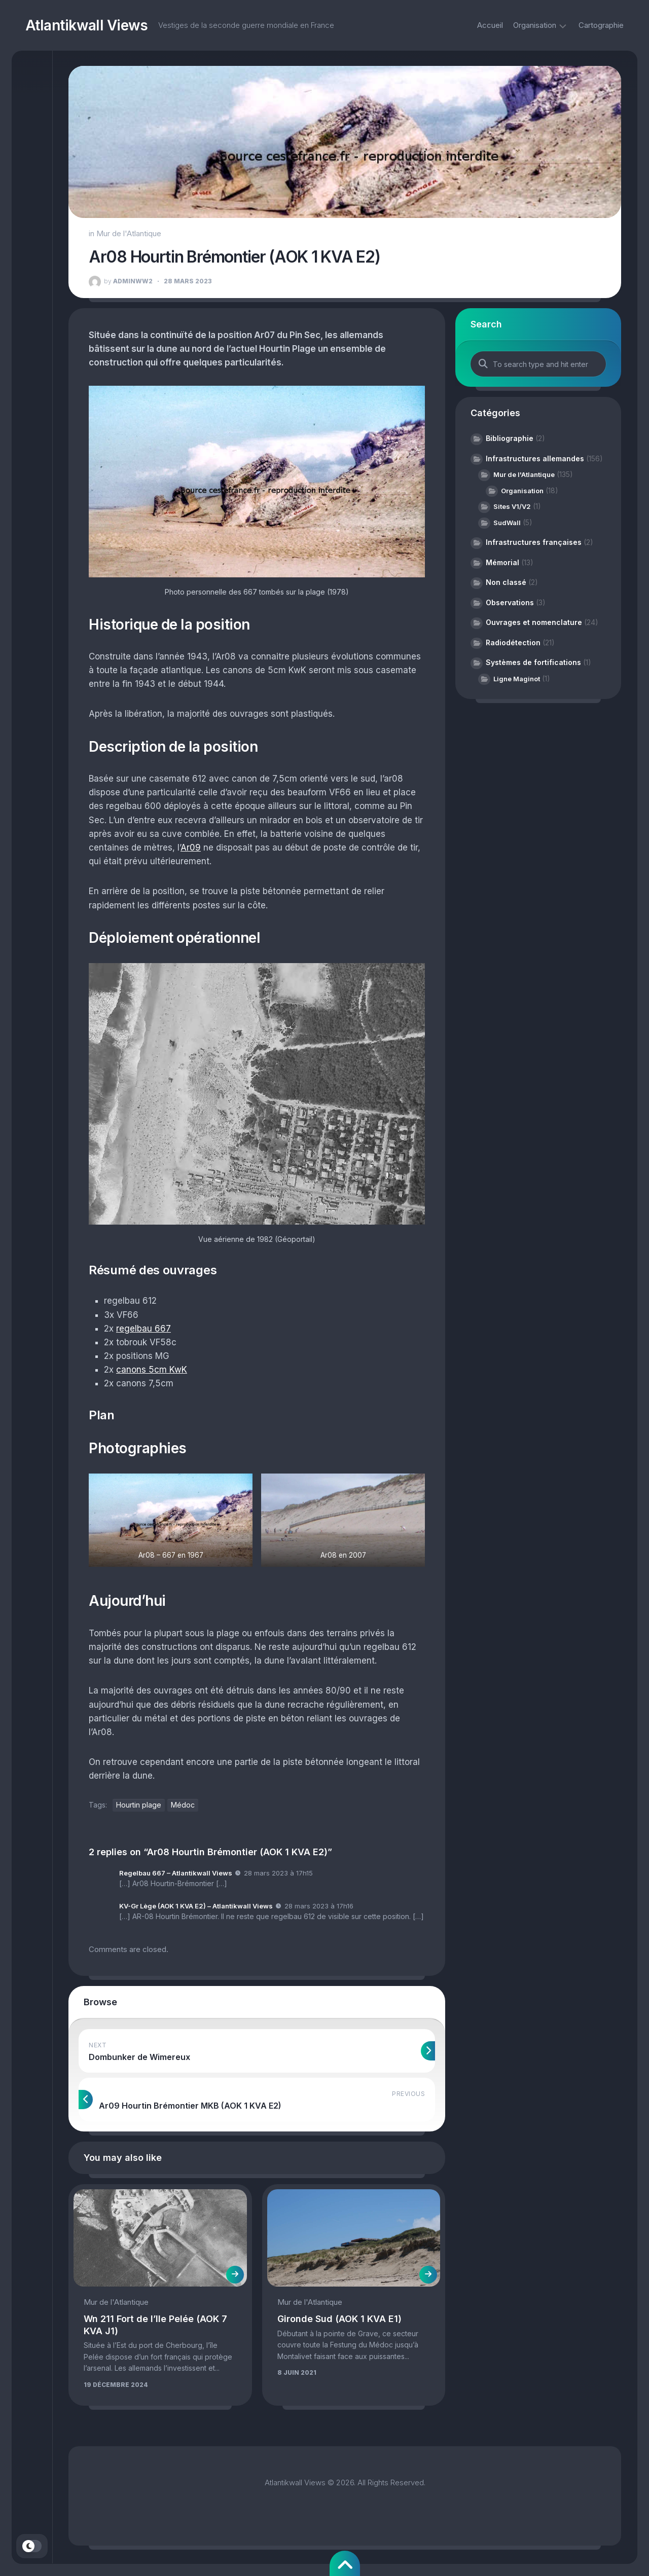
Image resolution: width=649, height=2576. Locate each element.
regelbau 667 (143, 1328)
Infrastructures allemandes (535, 458)
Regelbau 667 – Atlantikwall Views (175, 1873)
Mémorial (502, 562)
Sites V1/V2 (512, 506)
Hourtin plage (138, 1804)
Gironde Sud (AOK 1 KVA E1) (339, 2318)
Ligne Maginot (516, 679)
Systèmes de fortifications (533, 662)
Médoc (183, 1804)
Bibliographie (509, 438)
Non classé (506, 582)
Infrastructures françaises (534, 542)
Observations (510, 602)
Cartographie (601, 25)
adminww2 (128, 281)
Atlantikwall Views (86, 25)
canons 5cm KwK (151, 1370)
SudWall (507, 523)
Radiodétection (513, 642)
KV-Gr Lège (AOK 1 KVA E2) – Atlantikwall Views (196, 1906)
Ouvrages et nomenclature (534, 622)
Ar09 (191, 847)
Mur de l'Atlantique (128, 233)
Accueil (490, 25)
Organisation (534, 25)
